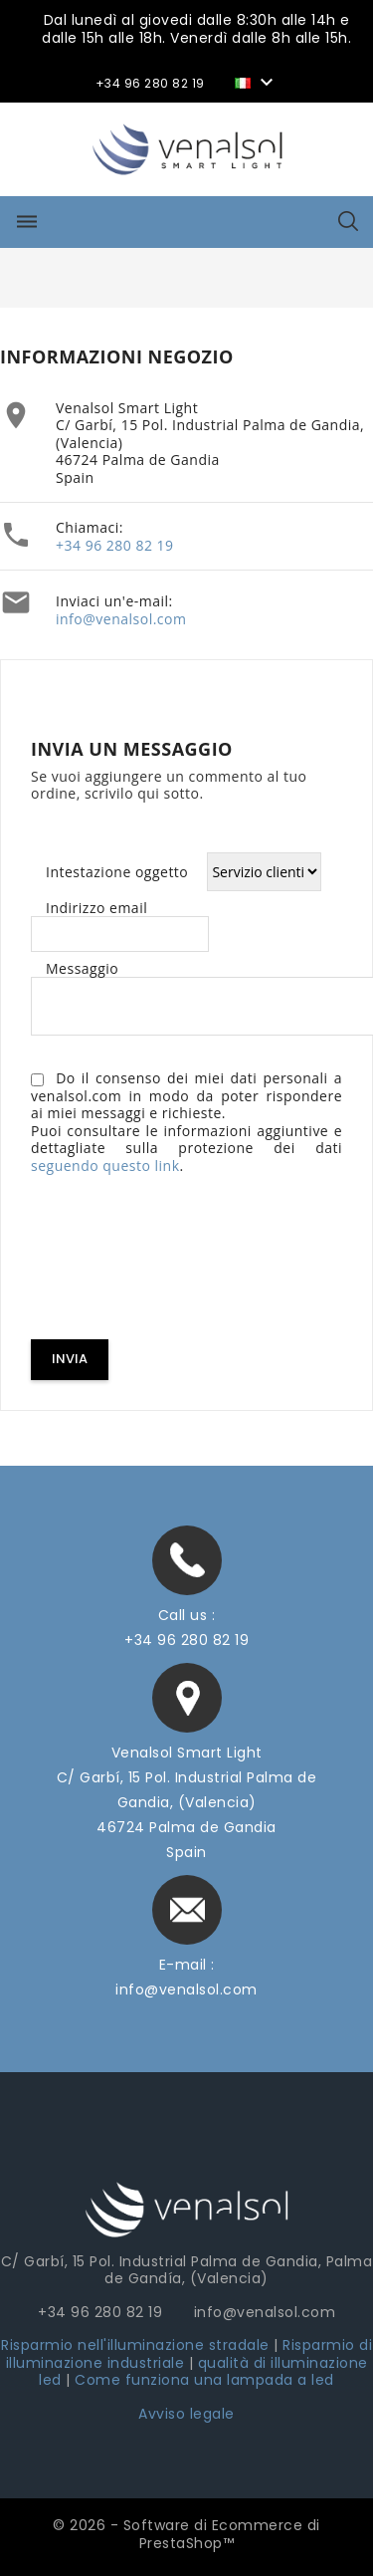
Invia (70, 1358)
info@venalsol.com (121, 618)
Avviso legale (186, 2414)
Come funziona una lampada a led (204, 2380)
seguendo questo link (105, 1165)
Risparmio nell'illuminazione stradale (135, 2345)
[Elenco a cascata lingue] (257, 81)
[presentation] (182, 1260)
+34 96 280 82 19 (115, 545)
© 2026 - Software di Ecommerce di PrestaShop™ (186, 2534)
